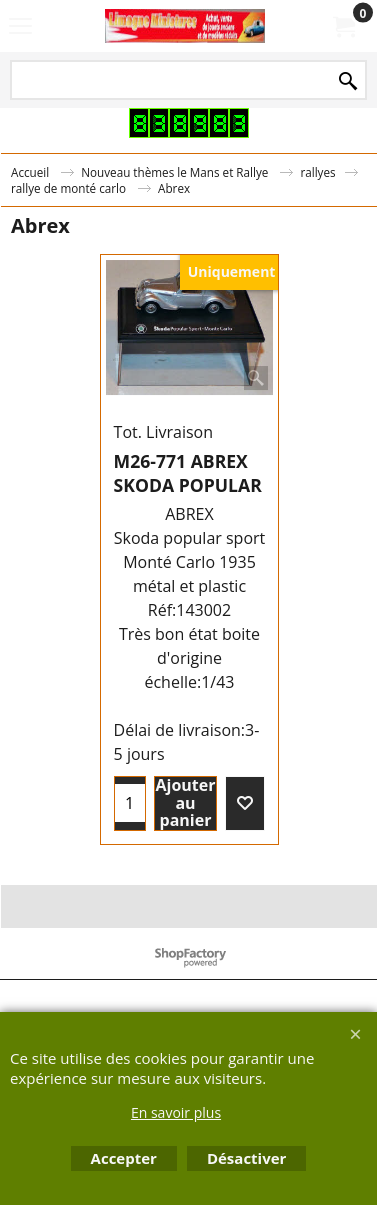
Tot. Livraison (163, 432)
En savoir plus (176, 1112)
